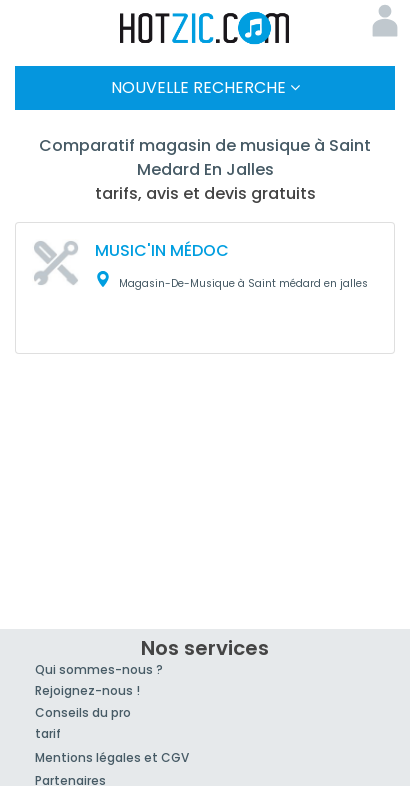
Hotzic (205, 28)
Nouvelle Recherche (205, 87)
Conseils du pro (83, 712)
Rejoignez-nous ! (87, 690)
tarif (48, 733)
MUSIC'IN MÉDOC (162, 250)
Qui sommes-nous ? (99, 669)
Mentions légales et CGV (112, 757)
